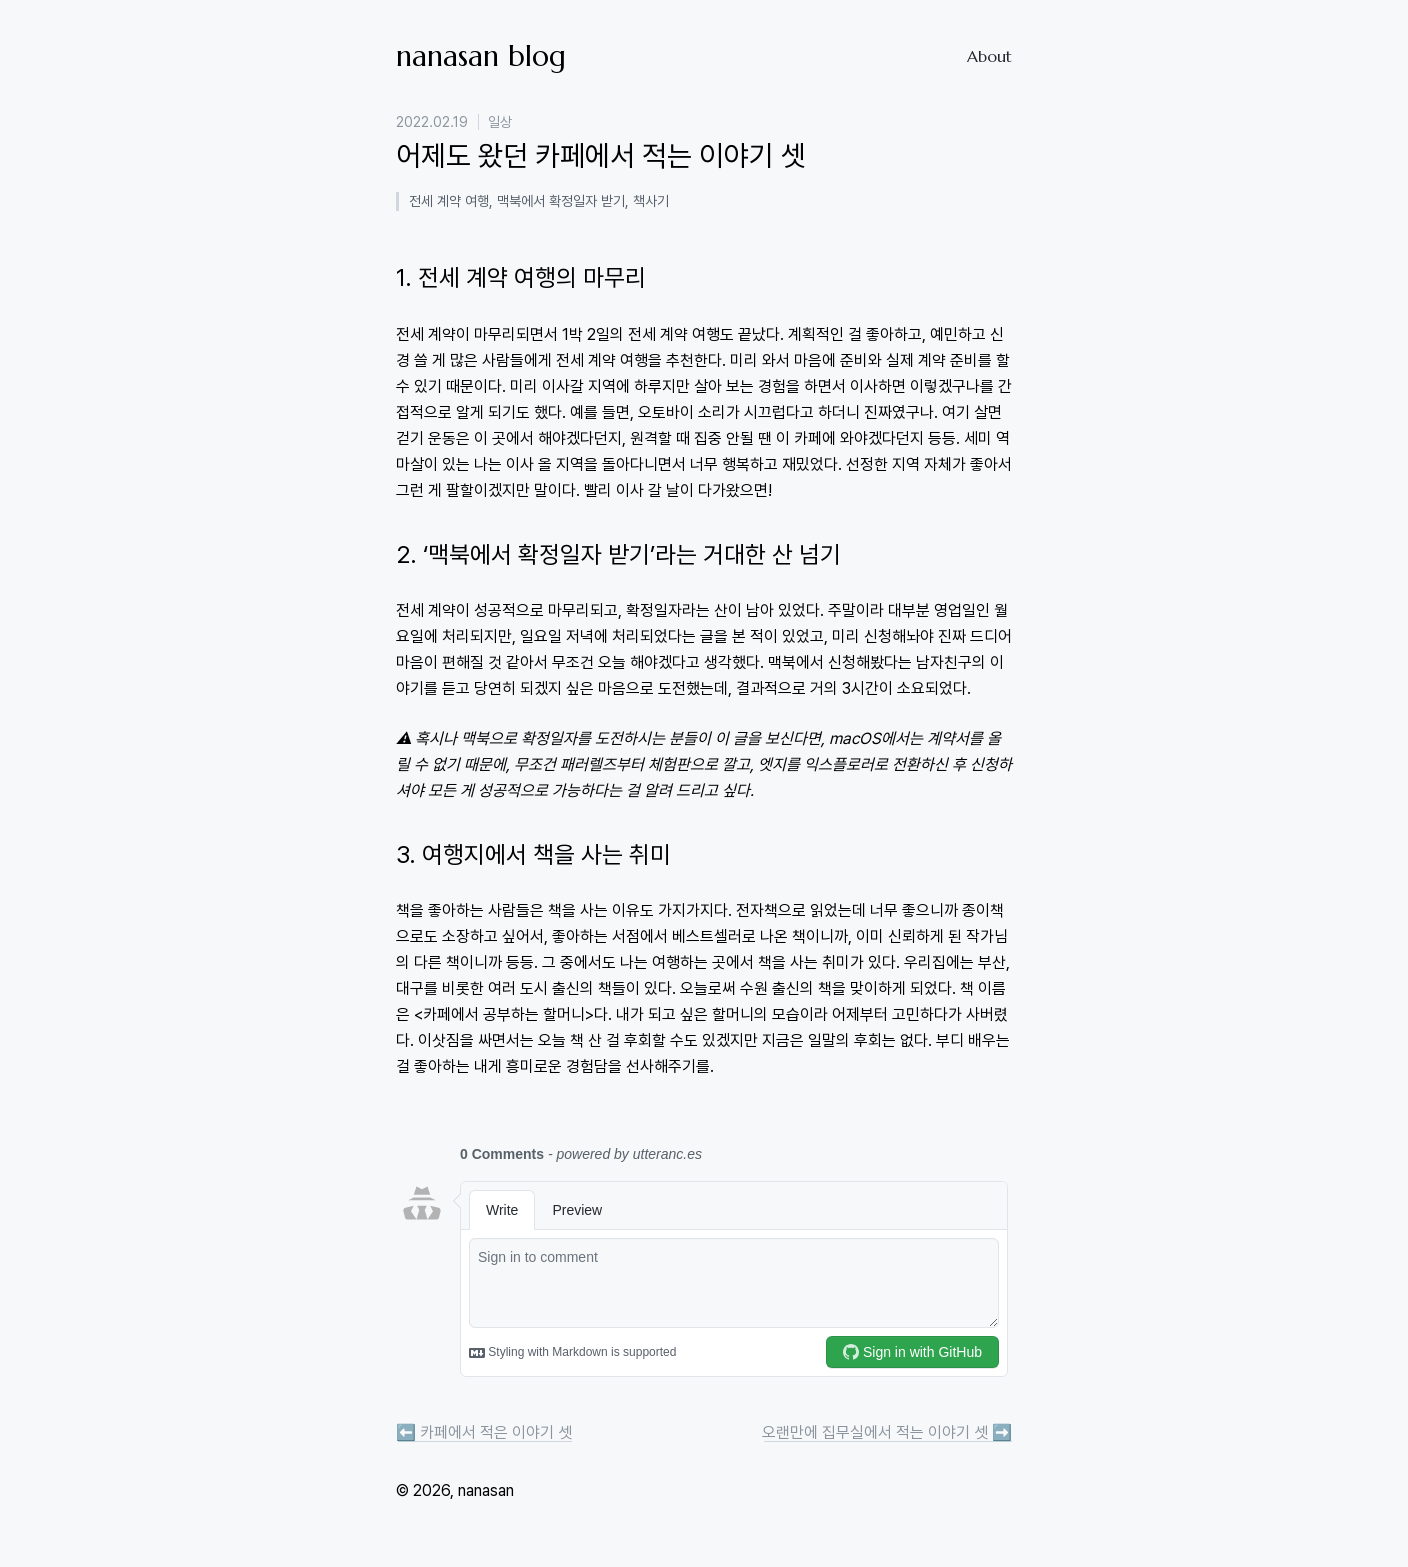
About (989, 56)
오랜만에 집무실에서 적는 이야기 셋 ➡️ (887, 1432)
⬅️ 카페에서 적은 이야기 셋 (484, 1432)
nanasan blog (481, 56)
